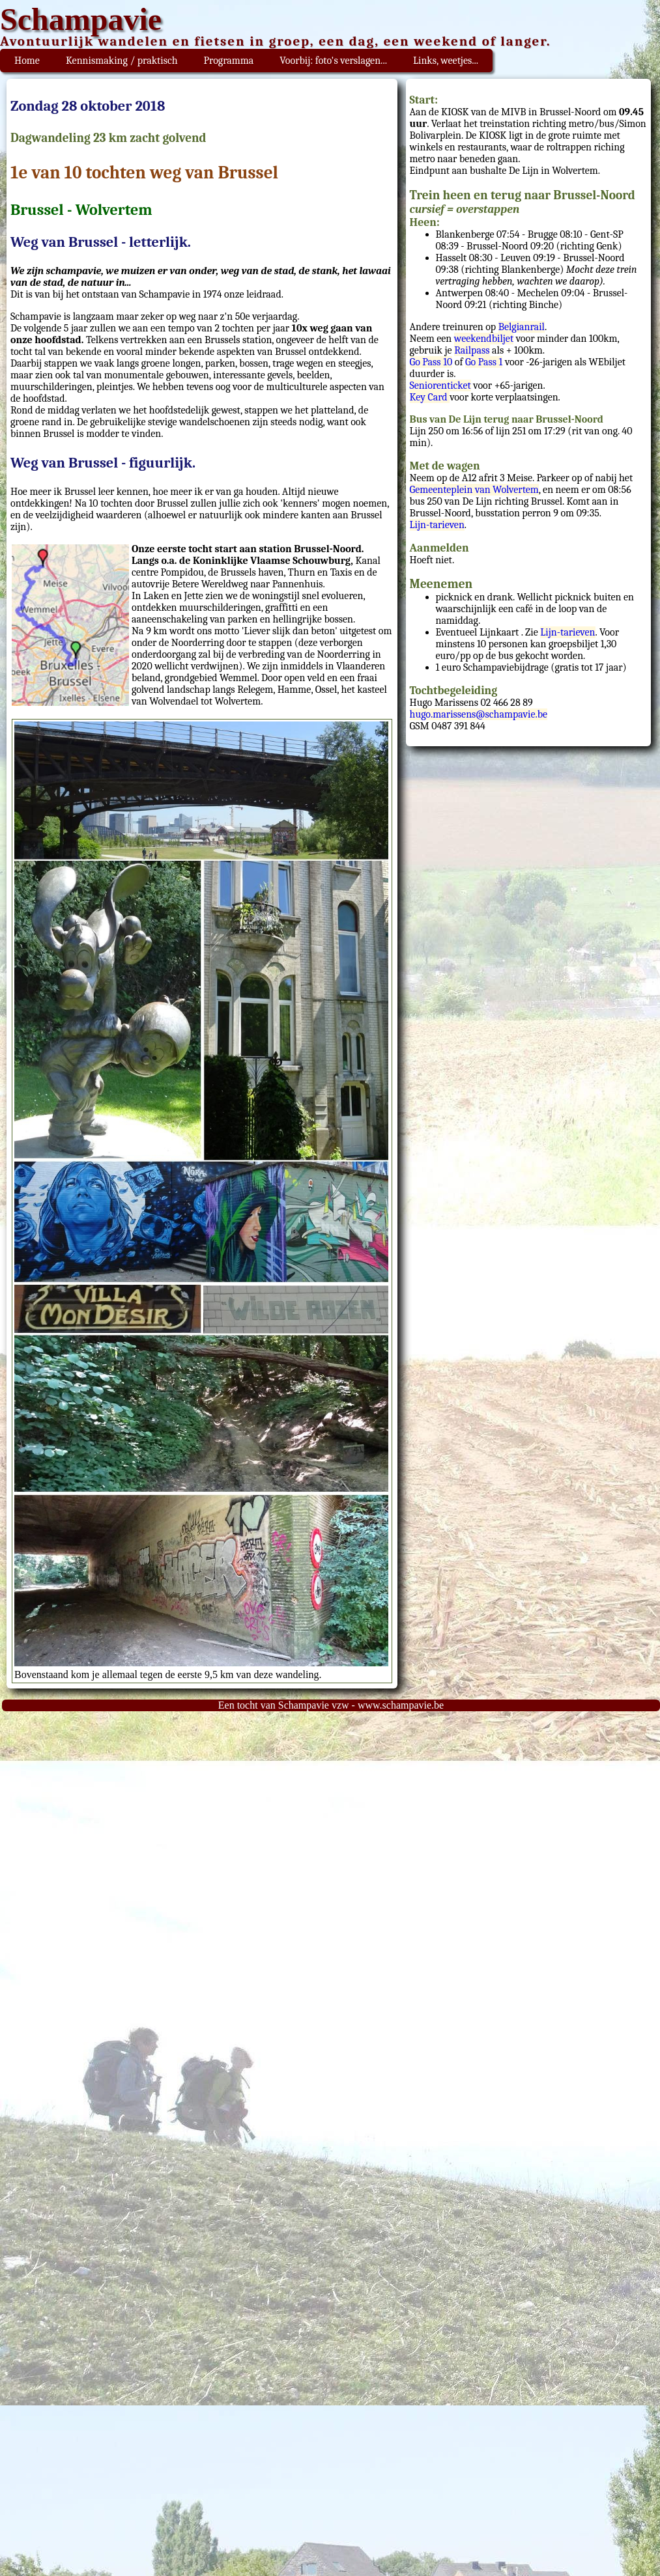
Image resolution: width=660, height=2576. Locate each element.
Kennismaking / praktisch (122, 60)
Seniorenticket (440, 385)
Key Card (430, 397)
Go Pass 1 (483, 362)
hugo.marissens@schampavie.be (479, 714)
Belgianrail (521, 327)
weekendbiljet (483, 338)
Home (27, 60)
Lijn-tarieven (437, 525)
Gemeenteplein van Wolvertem (474, 490)
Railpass (471, 350)
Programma (229, 60)
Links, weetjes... (445, 60)
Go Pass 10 (431, 362)
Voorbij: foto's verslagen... (333, 60)
